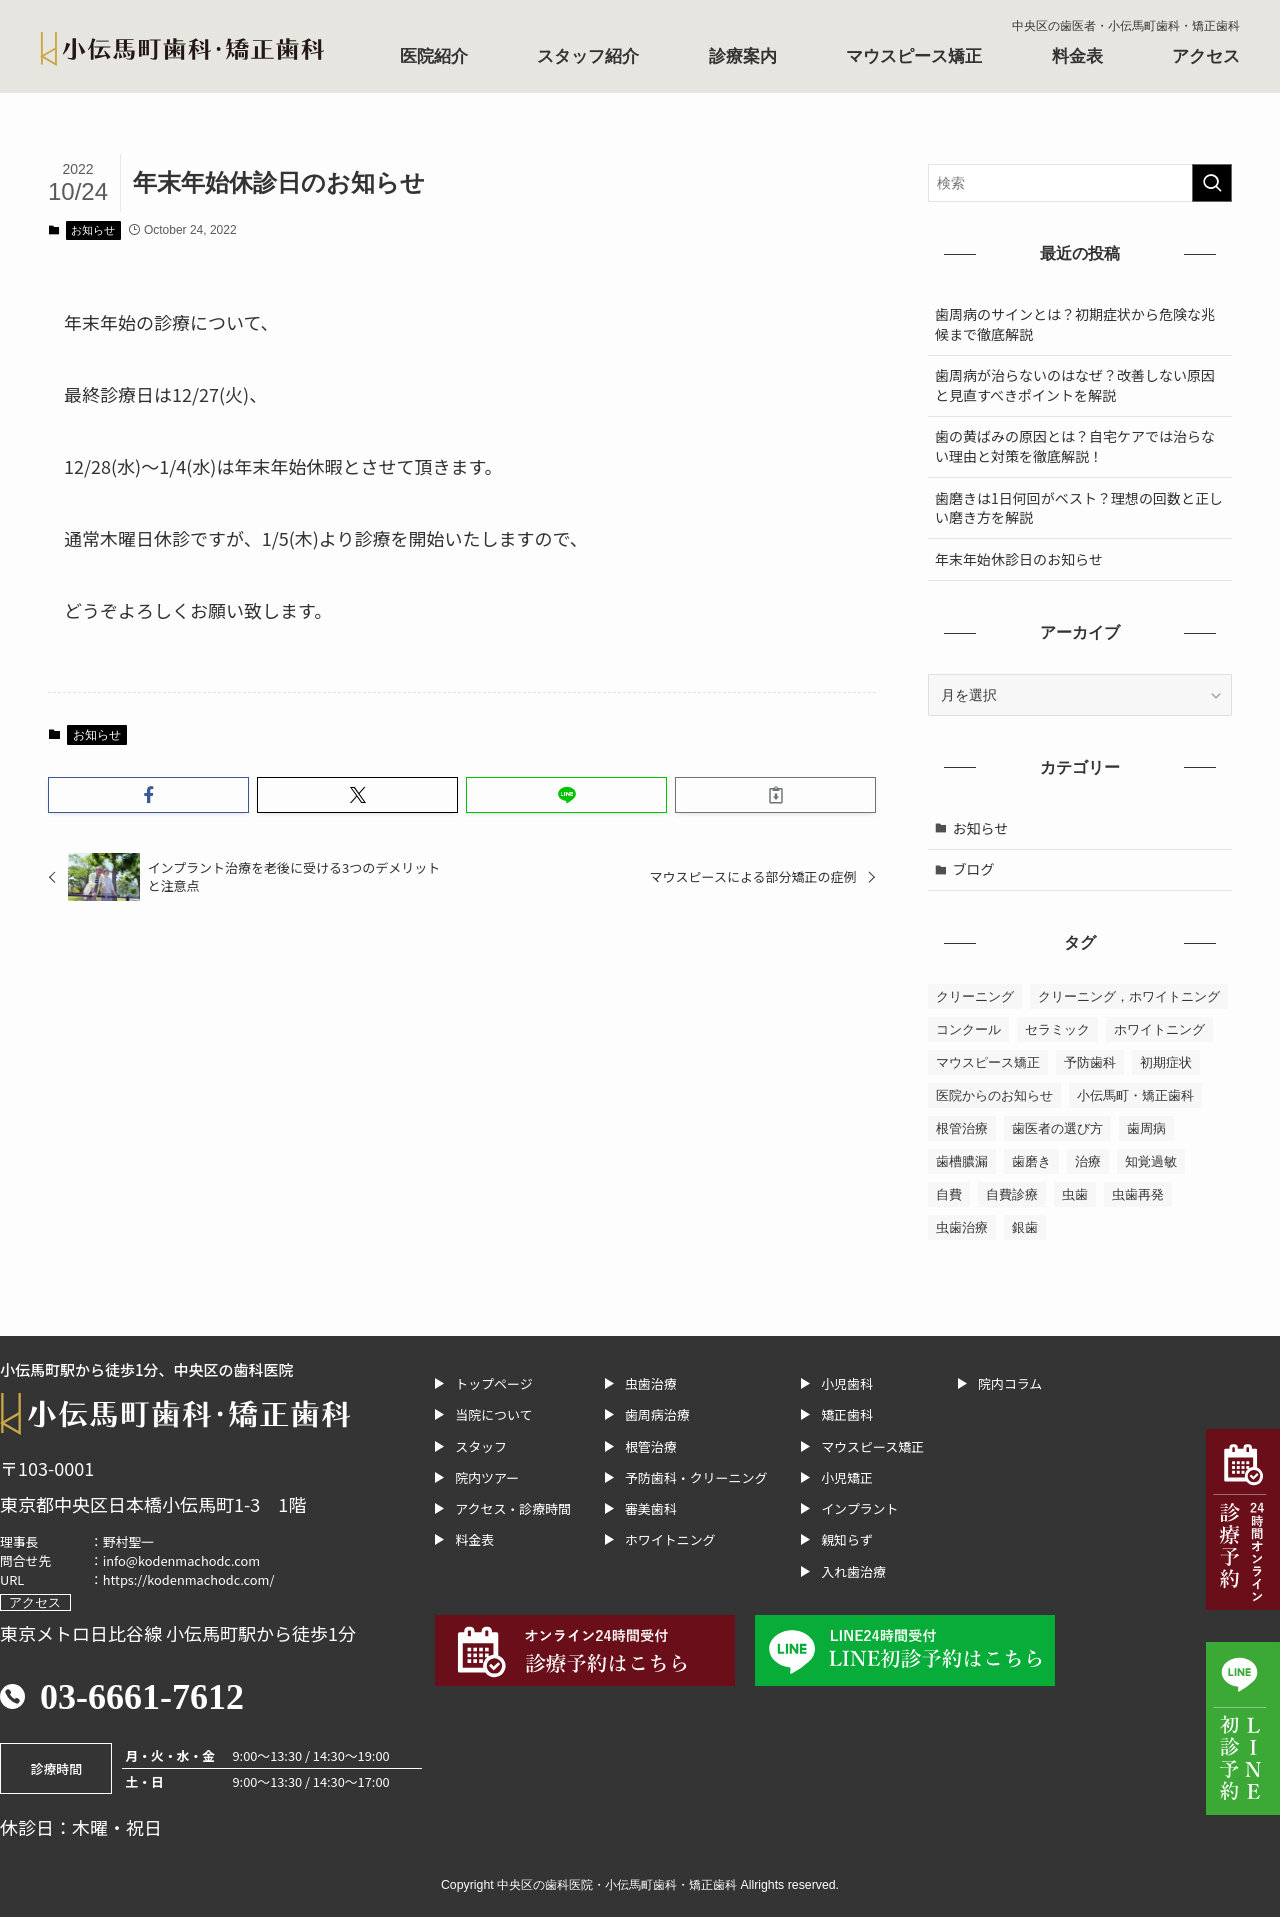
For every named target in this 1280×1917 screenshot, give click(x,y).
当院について (493, 1414)
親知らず (847, 1539)
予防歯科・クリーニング (696, 1477)
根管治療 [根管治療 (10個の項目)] (962, 1128)
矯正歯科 (847, 1414)
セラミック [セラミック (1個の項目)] (1057, 1029)
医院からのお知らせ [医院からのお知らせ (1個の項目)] (994, 1095)
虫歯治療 (651, 1383)
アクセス (1206, 56)
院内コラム (1010, 1383)
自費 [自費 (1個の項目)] (949, 1194)
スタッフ (481, 1446)
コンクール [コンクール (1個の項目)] (968, 1029)
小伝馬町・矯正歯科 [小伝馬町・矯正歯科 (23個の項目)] (1135, 1095)
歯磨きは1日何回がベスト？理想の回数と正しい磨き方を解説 (1079, 508)
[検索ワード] (1080, 183)
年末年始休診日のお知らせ (1019, 559)
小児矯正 (847, 1477)
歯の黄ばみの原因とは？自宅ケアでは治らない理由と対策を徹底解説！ (1075, 446)
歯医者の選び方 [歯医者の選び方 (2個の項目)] (1057, 1128)
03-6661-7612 (142, 1697)
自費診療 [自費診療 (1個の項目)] (1012, 1194)
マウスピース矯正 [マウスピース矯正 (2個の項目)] (988, 1062)
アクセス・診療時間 (513, 1508)
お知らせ (93, 230)
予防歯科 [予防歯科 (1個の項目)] (1090, 1062)
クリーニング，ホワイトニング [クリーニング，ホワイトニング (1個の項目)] (1129, 996)
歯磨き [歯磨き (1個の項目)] (1031, 1161)
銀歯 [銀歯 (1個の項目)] (1025, 1227)
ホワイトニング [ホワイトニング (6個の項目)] (1159, 1029)
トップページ (493, 1383)
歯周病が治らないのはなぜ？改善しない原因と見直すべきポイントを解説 (1075, 385)
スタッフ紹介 (588, 56)
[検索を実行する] (1212, 183)
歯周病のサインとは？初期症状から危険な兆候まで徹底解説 (1075, 324)
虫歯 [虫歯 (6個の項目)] (1075, 1194)
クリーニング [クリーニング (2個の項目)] (975, 996)
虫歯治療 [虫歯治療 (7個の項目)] (962, 1227)
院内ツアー (487, 1477)
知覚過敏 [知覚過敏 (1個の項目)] (1151, 1161)
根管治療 (651, 1446)
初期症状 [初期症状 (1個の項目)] (1166, 1062)
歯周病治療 (657, 1414)
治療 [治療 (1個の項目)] (1088, 1161)
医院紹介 (434, 56)
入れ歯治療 (853, 1571)
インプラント (859, 1508)
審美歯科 (651, 1508)
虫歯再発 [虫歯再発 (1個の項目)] (1138, 1194)
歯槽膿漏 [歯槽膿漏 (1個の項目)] (962, 1161)
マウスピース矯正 (914, 56)
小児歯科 (847, 1383)
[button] (148, 795)
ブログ (974, 869)
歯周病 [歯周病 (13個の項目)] (1146, 1128)
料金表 (1077, 56)
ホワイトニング (670, 1539)
